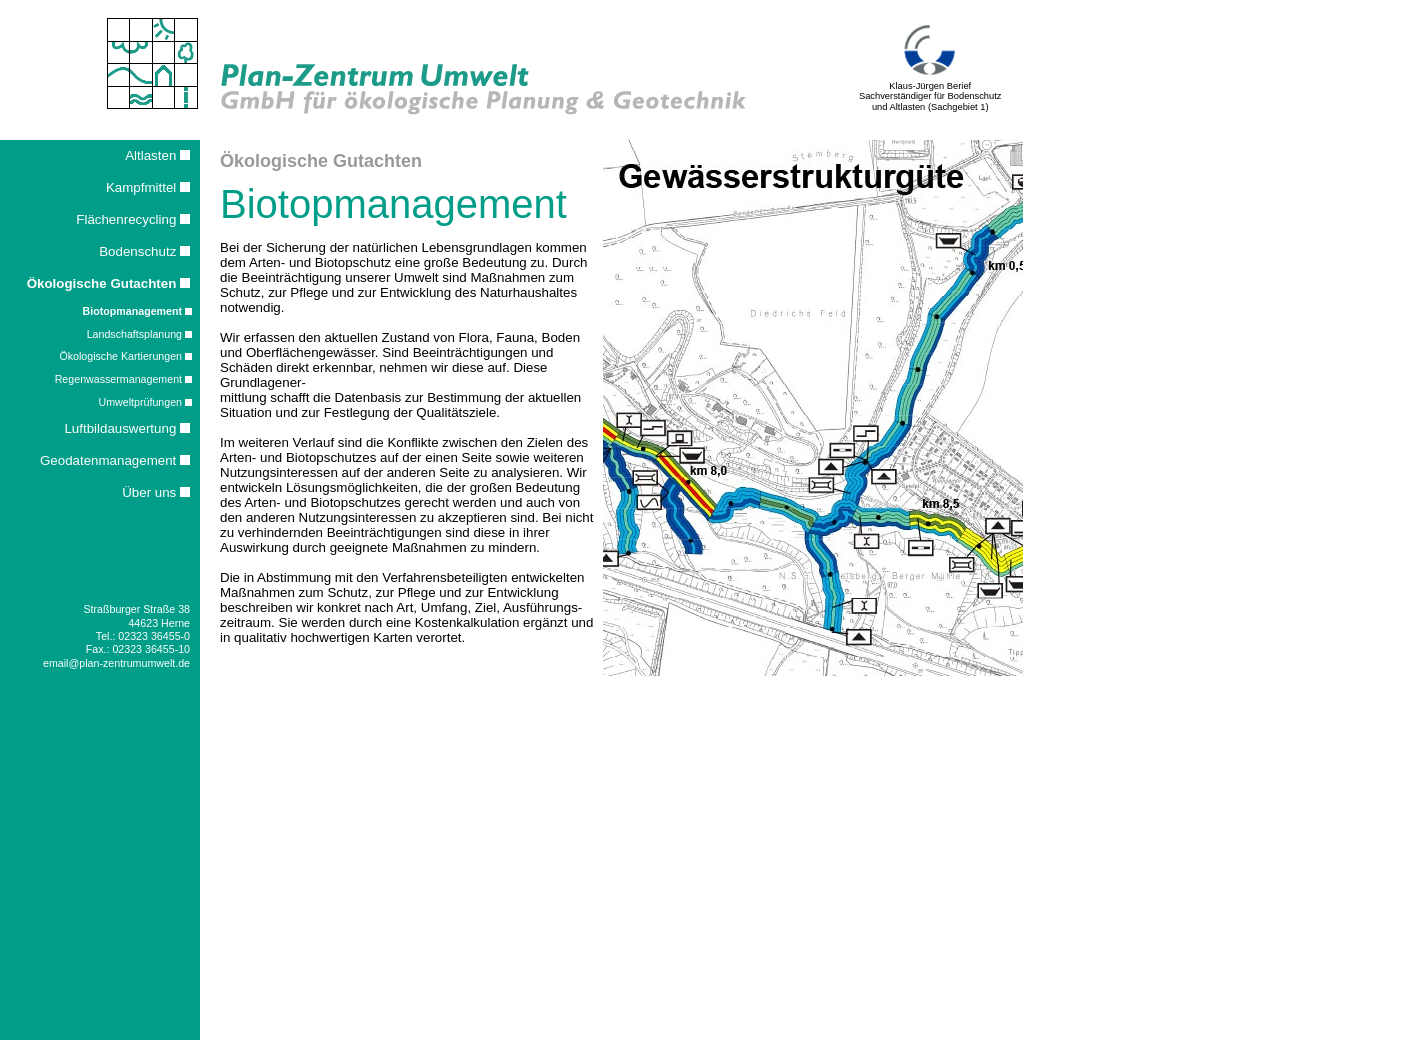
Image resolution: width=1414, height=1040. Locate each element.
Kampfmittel (148, 187)
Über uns (156, 492)
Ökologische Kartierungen (125, 356)
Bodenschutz (144, 251)
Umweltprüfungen (145, 402)
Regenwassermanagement (123, 379)
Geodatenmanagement (115, 460)
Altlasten (157, 155)
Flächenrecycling (133, 219)
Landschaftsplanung (139, 334)
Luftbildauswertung (127, 428)
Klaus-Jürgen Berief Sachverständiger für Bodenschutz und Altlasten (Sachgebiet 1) (930, 92)
